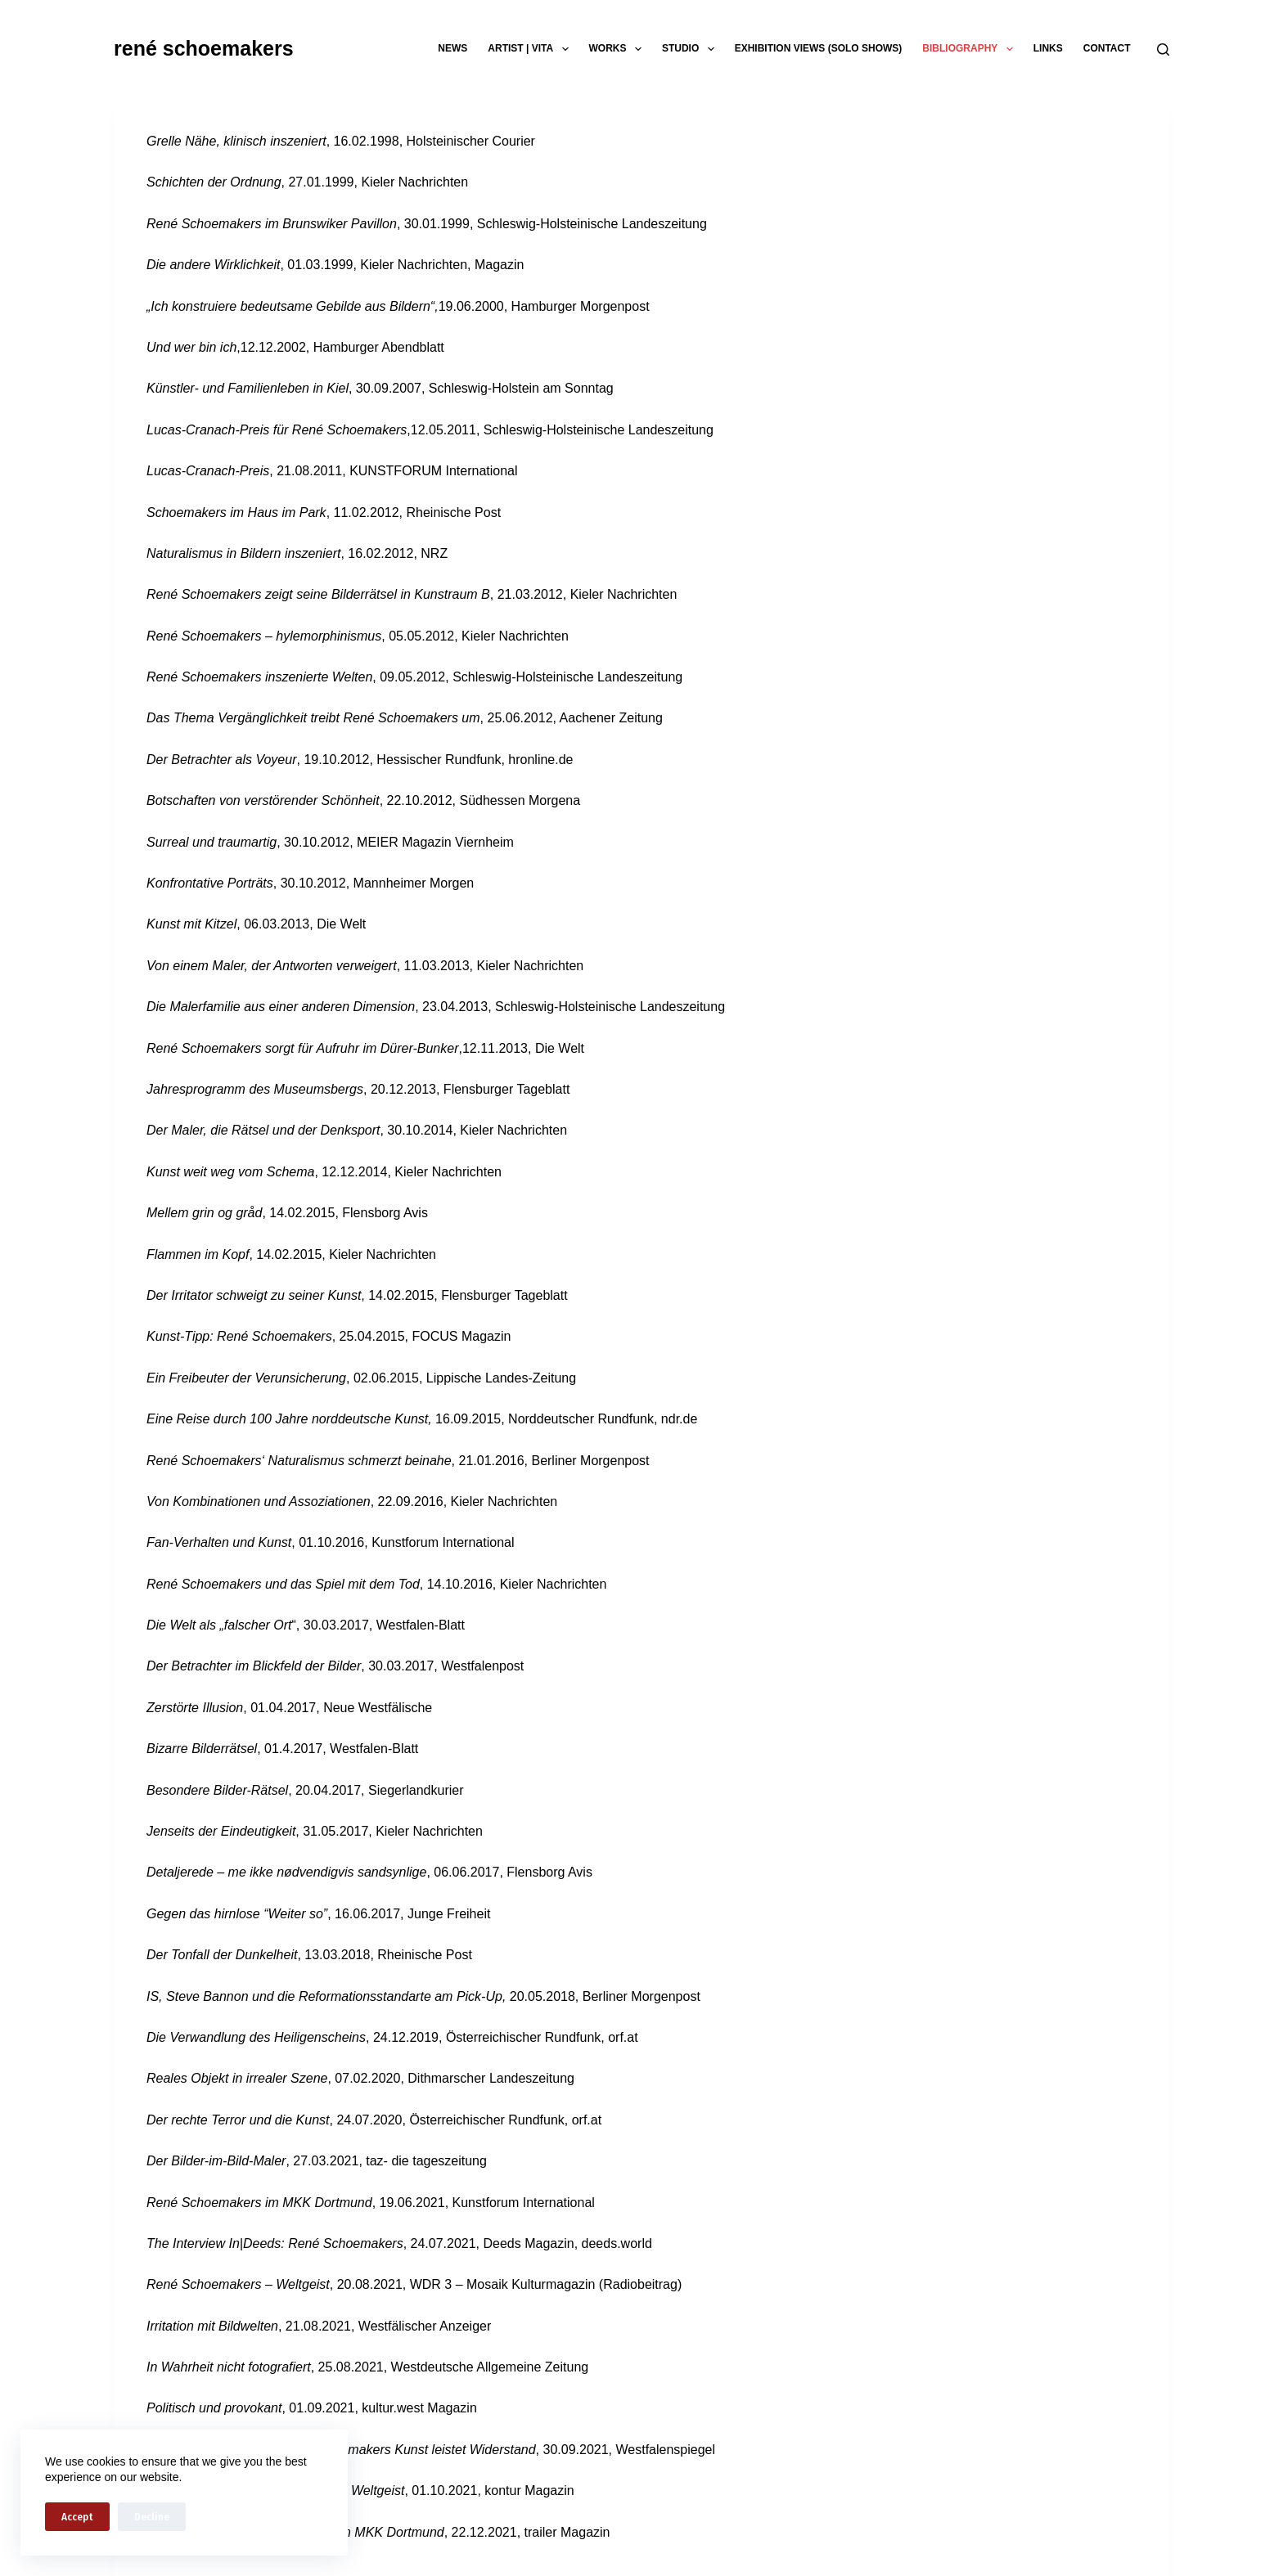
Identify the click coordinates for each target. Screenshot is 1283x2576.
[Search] (1163, 49)
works (618, 49)
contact (1107, 48)
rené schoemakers (204, 48)
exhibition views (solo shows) (819, 48)
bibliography (970, 49)
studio (691, 49)
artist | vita (531, 49)
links (1048, 48)
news (452, 48)
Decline (151, 2517)
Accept (77, 2517)
